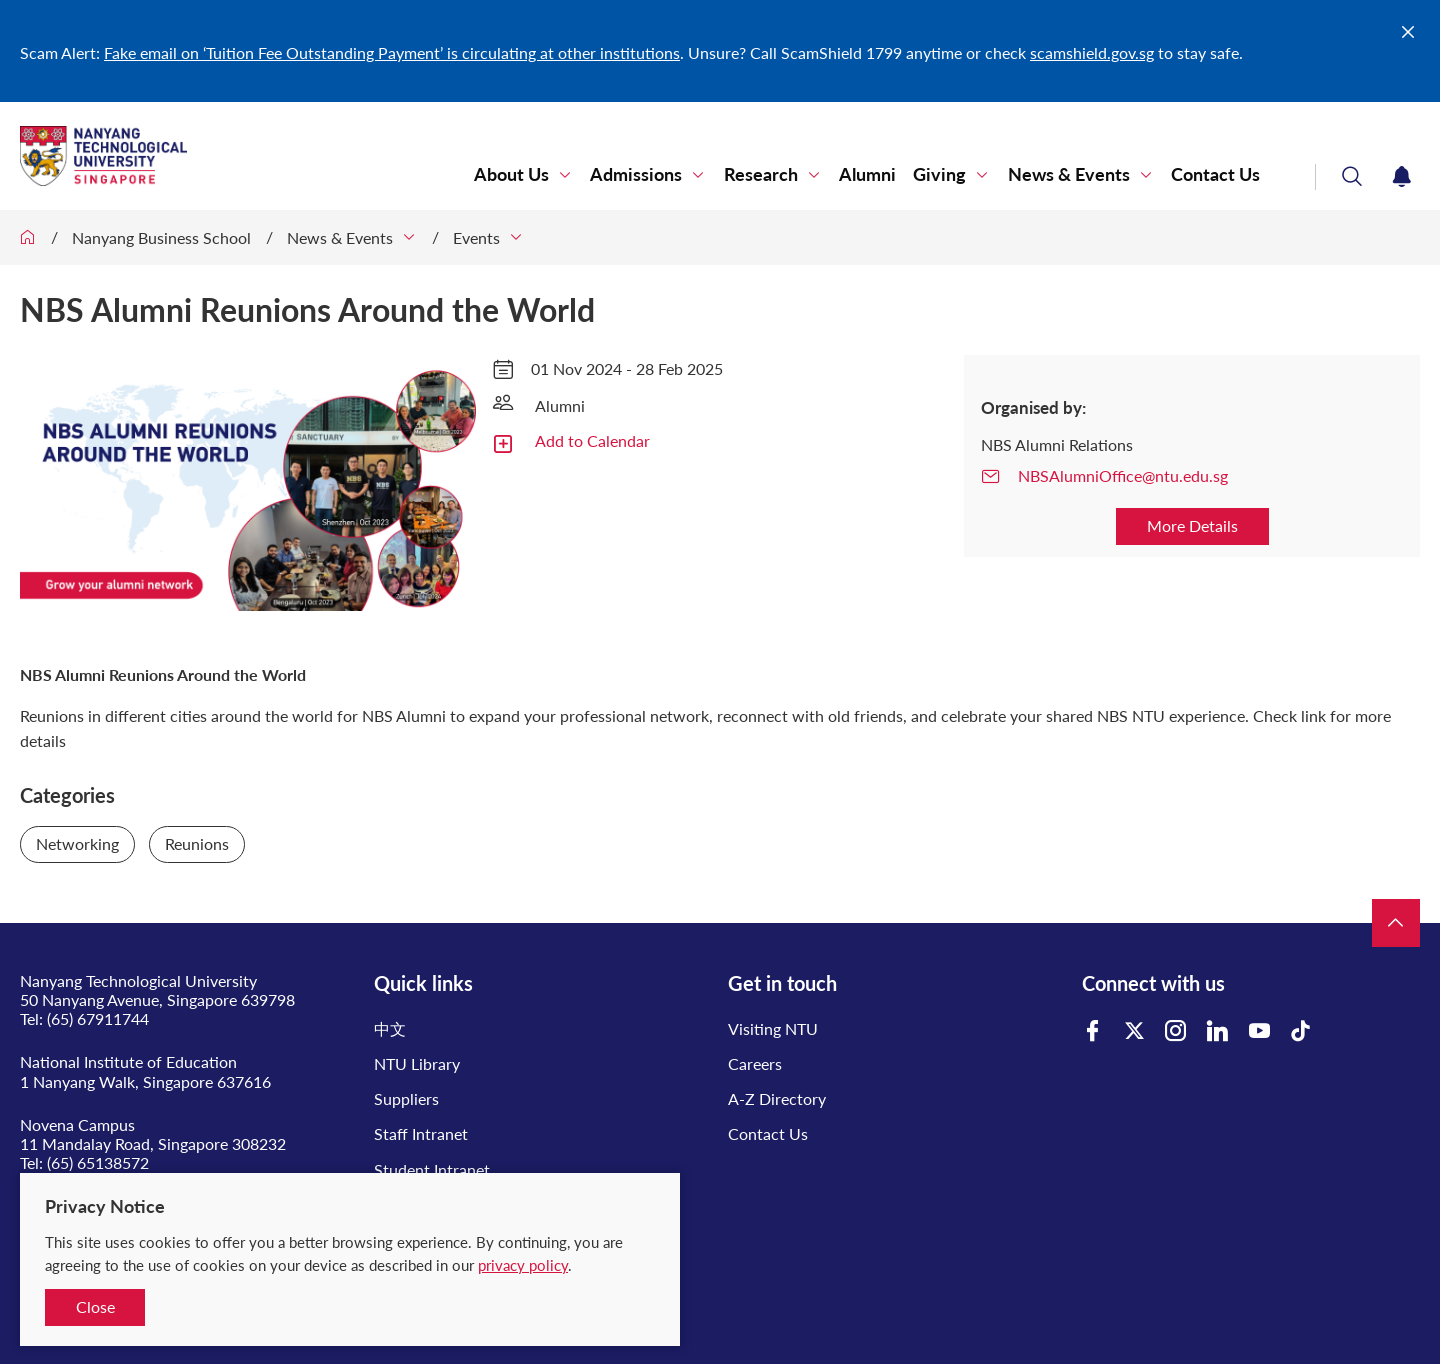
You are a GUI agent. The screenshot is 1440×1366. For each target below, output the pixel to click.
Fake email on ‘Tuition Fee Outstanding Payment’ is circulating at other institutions (392, 52)
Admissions (638, 174)
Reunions (197, 843)
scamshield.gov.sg (1092, 52)
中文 (390, 1028)
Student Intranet (432, 1169)
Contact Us (1215, 174)
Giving (940, 174)
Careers (755, 1063)
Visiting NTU (773, 1028)
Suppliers (406, 1098)
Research (762, 174)
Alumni (868, 174)
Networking (77, 843)
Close (95, 1306)
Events (476, 237)
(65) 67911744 (98, 1018)
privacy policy (523, 1265)
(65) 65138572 (98, 1162)
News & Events (1069, 174)
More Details (1192, 525)
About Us (513, 174)
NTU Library (417, 1063)
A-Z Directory (777, 1098)
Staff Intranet (421, 1133)
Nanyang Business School (161, 237)
